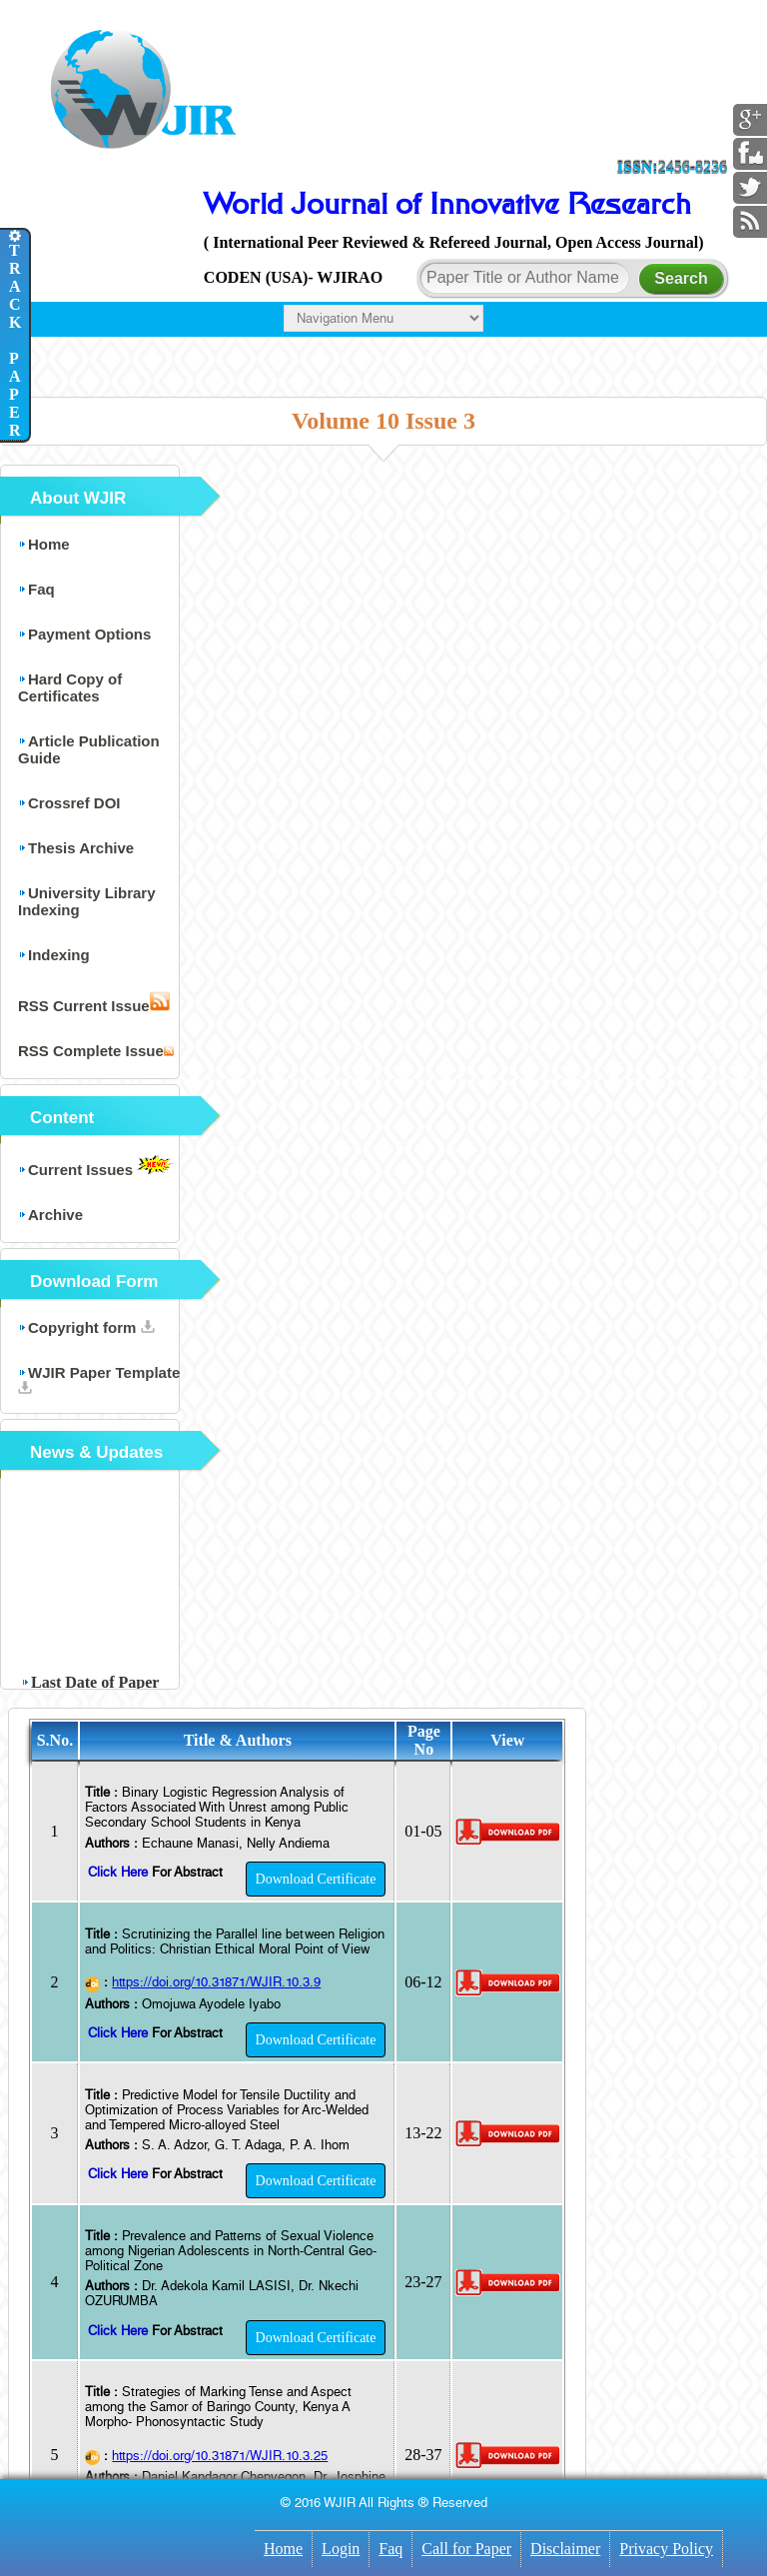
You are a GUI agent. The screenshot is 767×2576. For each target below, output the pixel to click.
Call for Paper (466, 2548)
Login (341, 2548)
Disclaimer (565, 2548)
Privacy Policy (666, 2548)
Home (283, 2548)
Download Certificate (316, 1879)
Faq (390, 2548)
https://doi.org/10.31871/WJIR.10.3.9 (216, 1981)
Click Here (120, 1872)
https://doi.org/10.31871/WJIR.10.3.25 (220, 2455)
